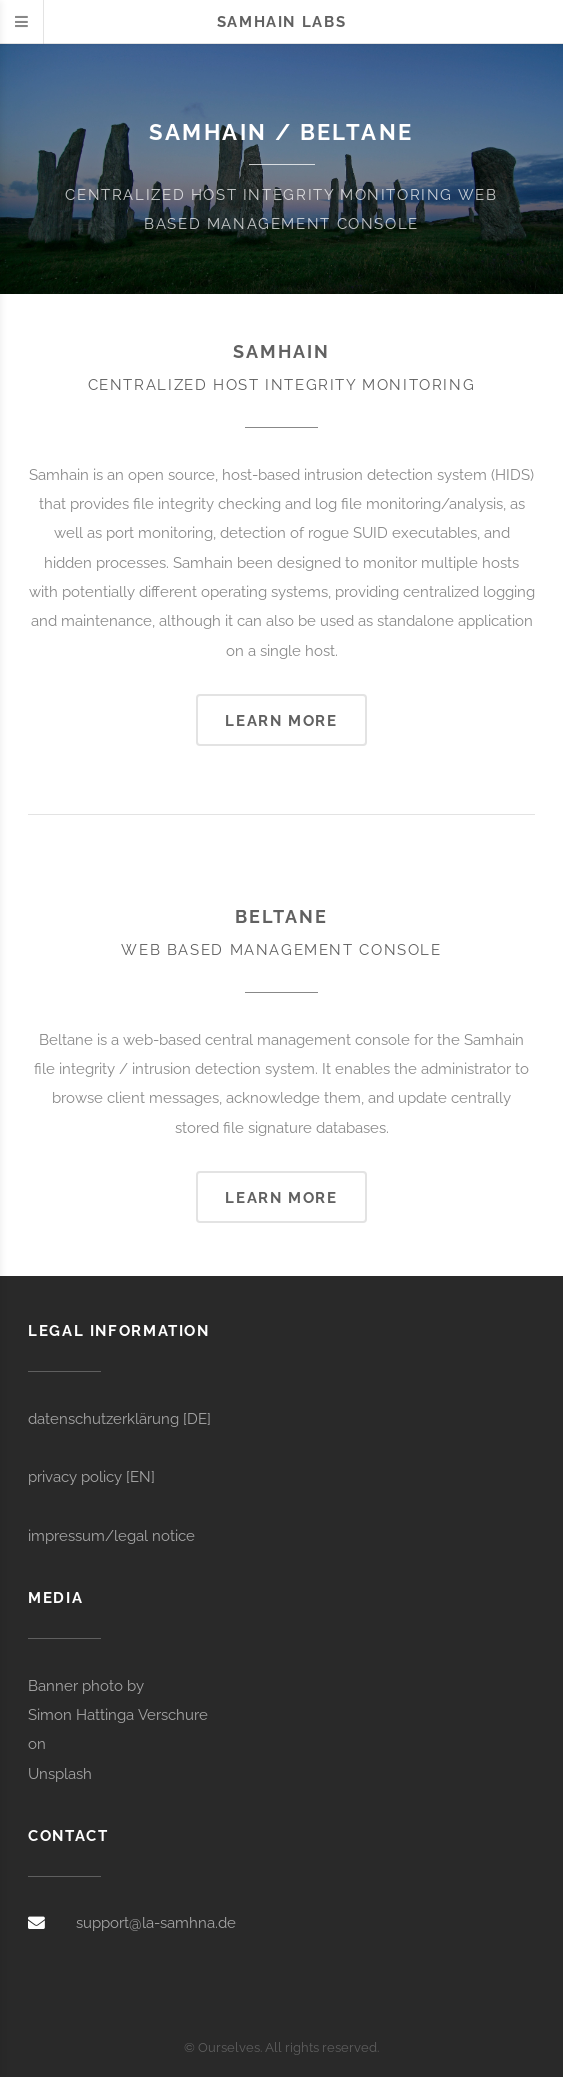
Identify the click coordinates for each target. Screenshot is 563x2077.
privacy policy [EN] (91, 1476)
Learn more (281, 720)
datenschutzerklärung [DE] (119, 1418)
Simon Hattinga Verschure (118, 1714)
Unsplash (60, 1773)
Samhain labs (281, 21)
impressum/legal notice (111, 1535)
